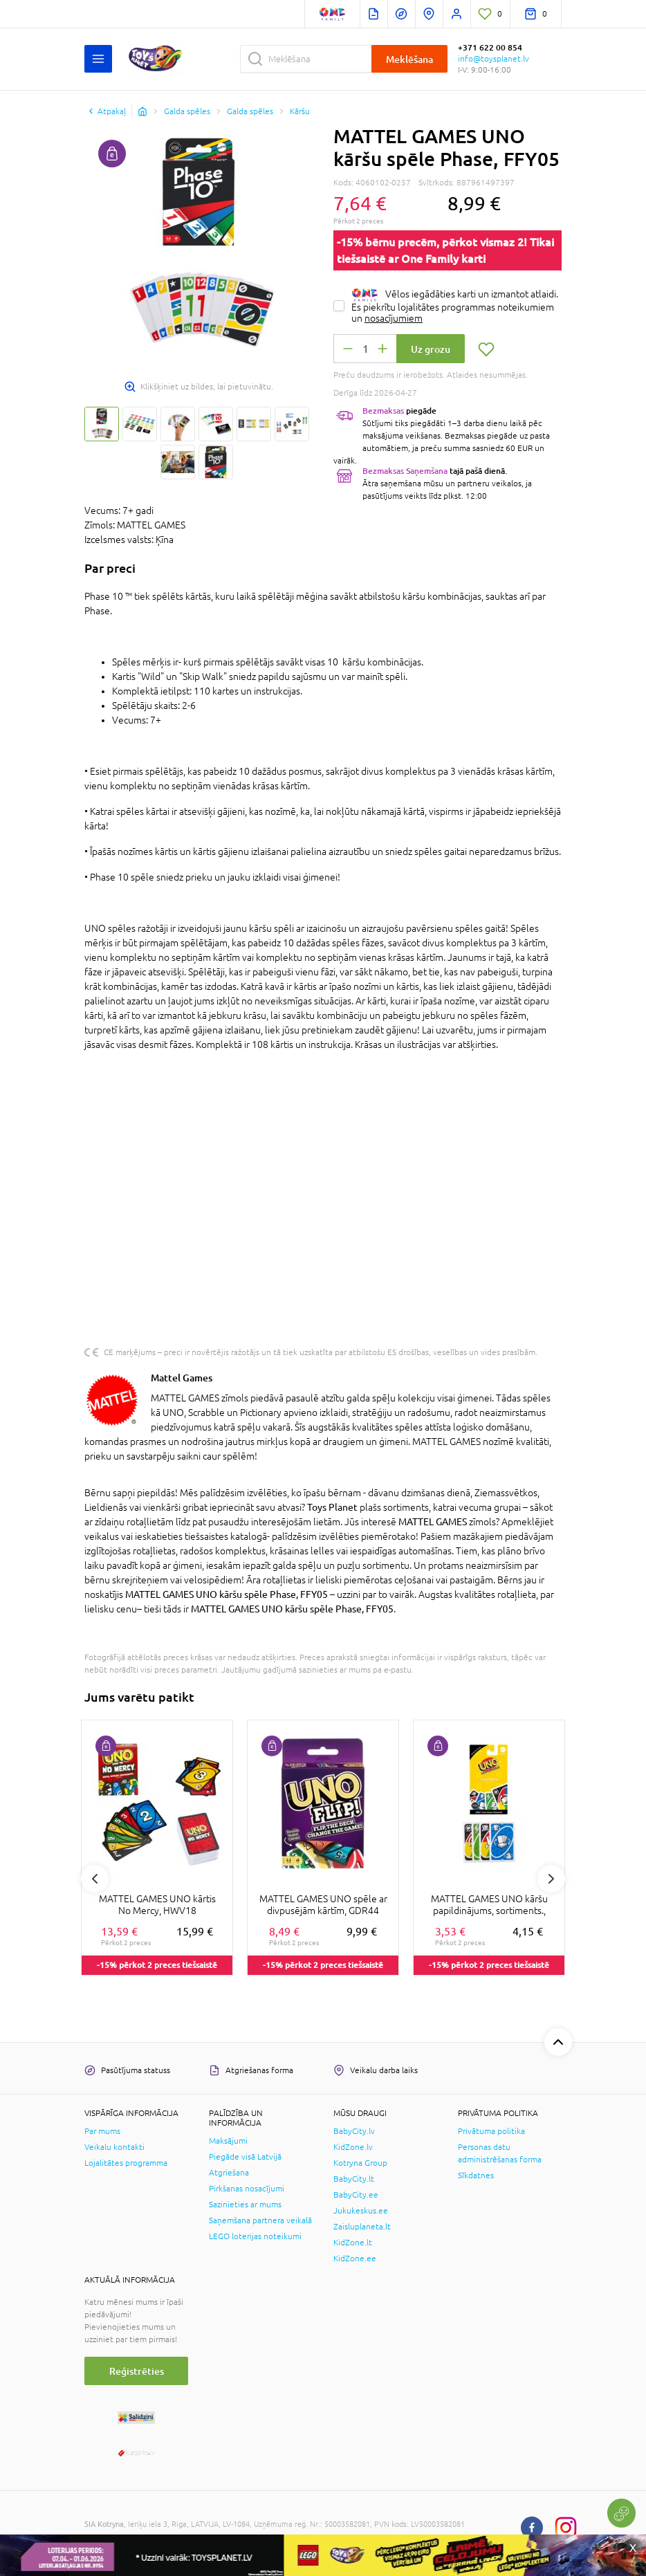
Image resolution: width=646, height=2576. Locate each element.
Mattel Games (181, 1377)
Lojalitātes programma (125, 2163)
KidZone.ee (354, 2258)
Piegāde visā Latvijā (245, 2157)
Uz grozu (430, 349)
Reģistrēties (136, 2371)
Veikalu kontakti (114, 2147)
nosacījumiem (393, 318)
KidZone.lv (353, 2147)
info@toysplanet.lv (493, 59)
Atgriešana (229, 2173)
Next (551, 1879)
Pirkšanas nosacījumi (246, 2188)
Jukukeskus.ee (360, 2211)
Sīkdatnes (476, 2175)
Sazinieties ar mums (245, 2204)
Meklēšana (409, 59)
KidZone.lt (352, 2242)
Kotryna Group (360, 2163)
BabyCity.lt (353, 2179)
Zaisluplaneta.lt (362, 2227)
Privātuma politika (491, 2131)
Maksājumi (228, 2141)
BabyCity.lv (354, 2131)
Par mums (102, 2131)
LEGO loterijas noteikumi (255, 2236)
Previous (95, 1879)
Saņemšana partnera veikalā (260, 2220)
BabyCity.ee (355, 2195)
